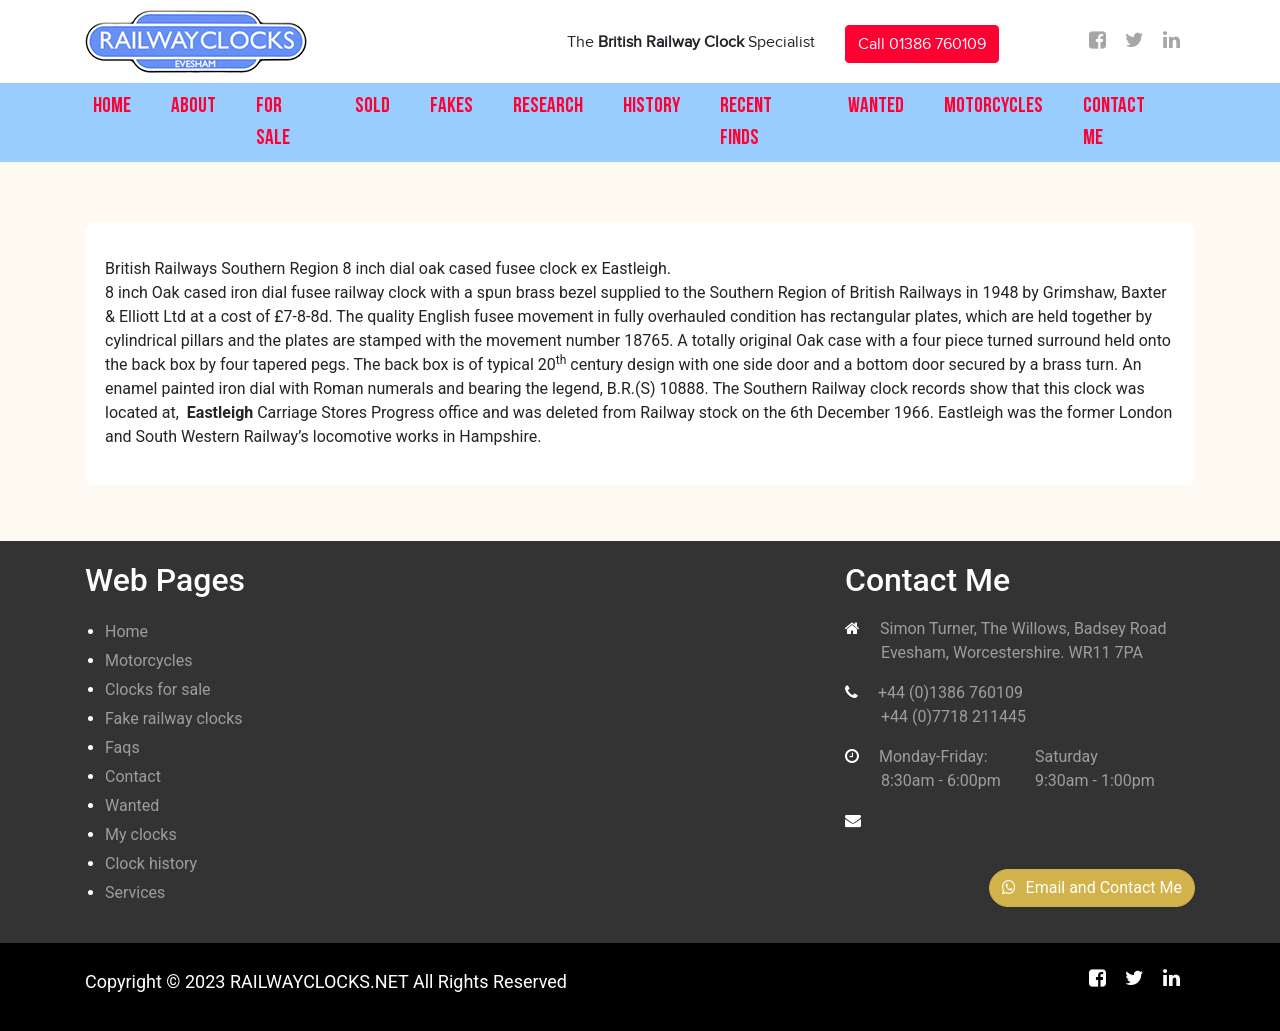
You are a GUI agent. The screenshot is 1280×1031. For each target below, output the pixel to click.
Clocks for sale (158, 689)
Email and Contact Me (1092, 887)
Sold (372, 106)
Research (548, 106)
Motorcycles (993, 106)
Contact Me (1114, 122)
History (651, 106)
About (193, 106)
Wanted (876, 106)
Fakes (451, 106)
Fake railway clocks (174, 718)
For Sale (273, 122)
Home (112, 106)
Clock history (151, 863)
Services (135, 892)
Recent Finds (746, 122)
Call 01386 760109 (922, 44)
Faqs (122, 747)
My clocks (141, 834)
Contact (133, 776)
